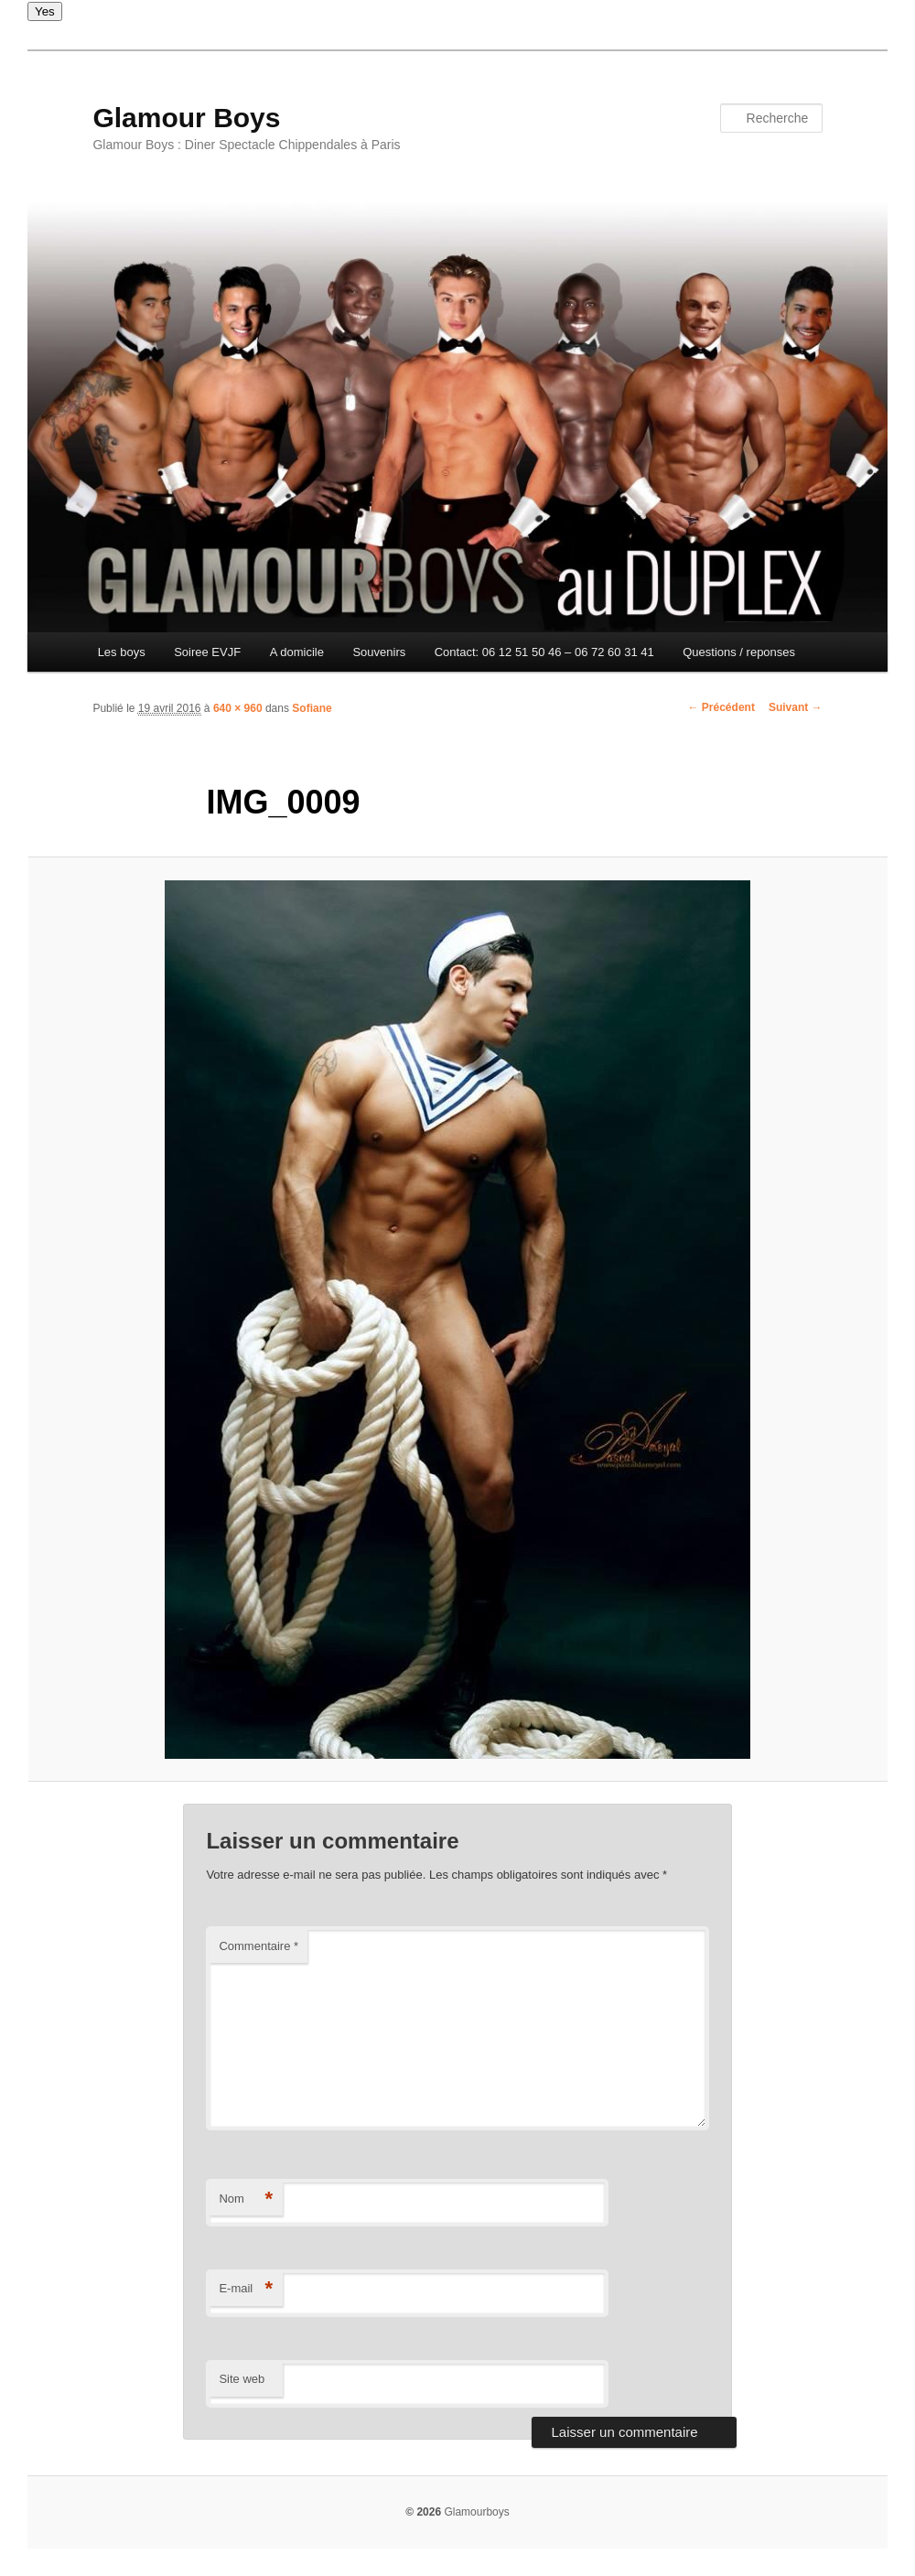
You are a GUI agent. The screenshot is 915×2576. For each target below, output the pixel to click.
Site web (241, 2379)
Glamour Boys (186, 117)
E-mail (246, 2289)
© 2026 (423, 2512)
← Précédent (721, 707)
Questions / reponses (739, 652)
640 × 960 (238, 708)
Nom (246, 2199)
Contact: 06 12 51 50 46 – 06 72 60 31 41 (544, 652)
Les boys (121, 652)
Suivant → (796, 707)
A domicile (297, 652)
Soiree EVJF (207, 652)
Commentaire (258, 1946)
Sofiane (311, 708)
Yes (45, 11)
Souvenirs (378, 652)
